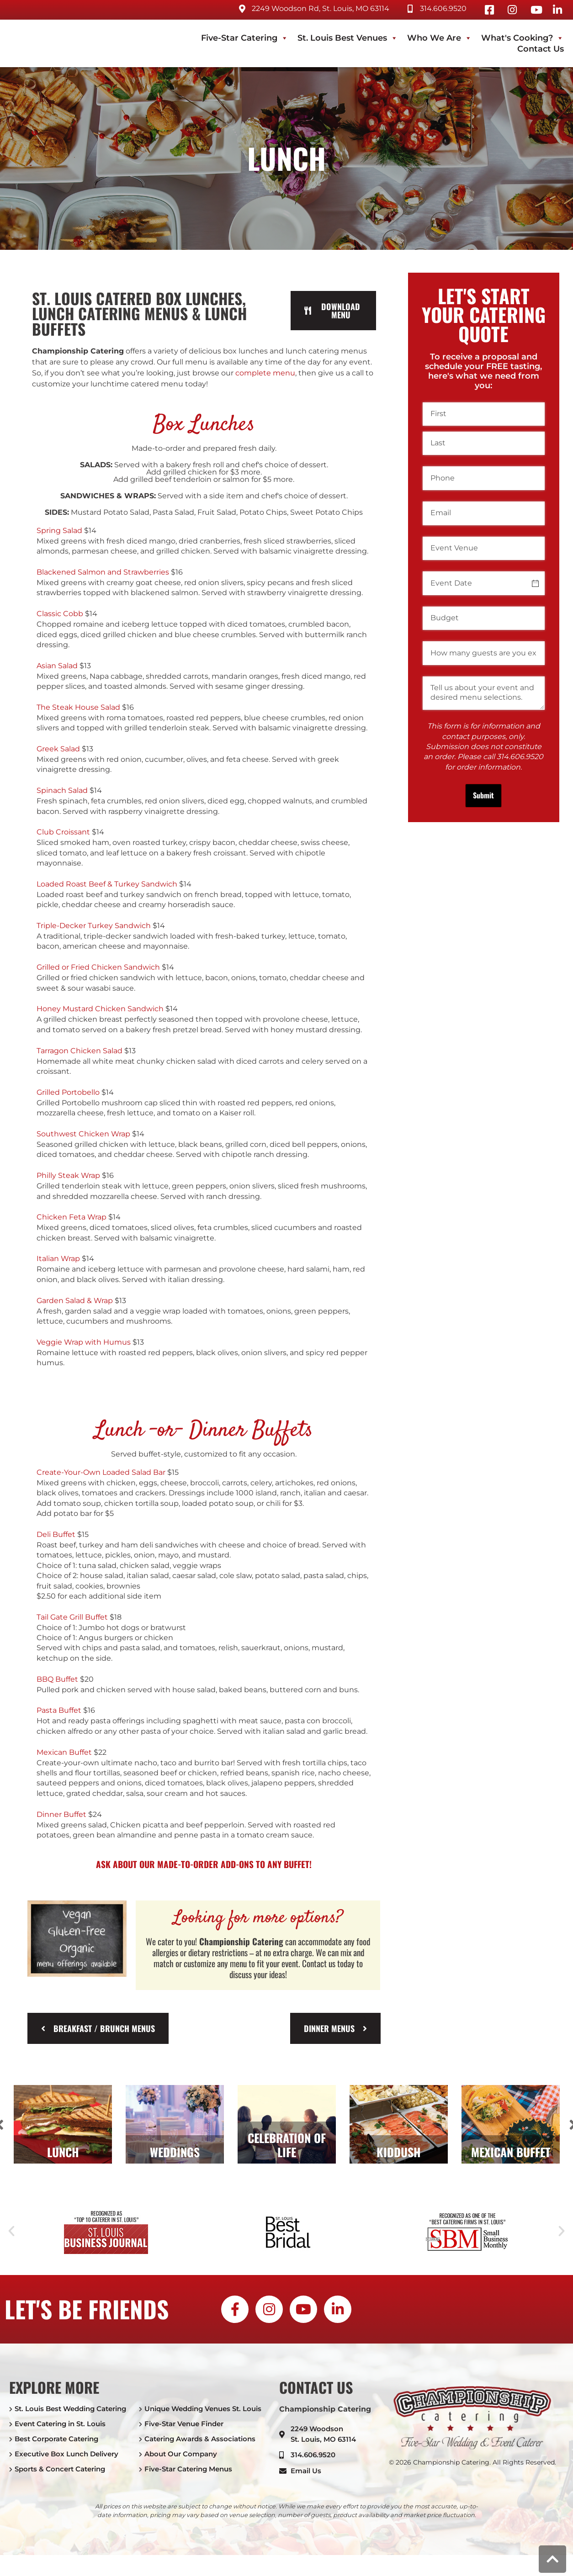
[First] (484, 414)
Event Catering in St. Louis (60, 2423)
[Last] (484, 443)
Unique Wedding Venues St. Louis (202, 2408)
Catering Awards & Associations (199, 2438)
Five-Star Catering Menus (188, 2469)
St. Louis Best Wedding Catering (70, 2408)
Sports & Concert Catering (60, 2469)
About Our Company (180, 2453)
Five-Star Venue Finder (183, 2423)
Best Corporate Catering (56, 2438)
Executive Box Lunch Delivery (66, 2453)
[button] (11, 2231)
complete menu (265, 373)
